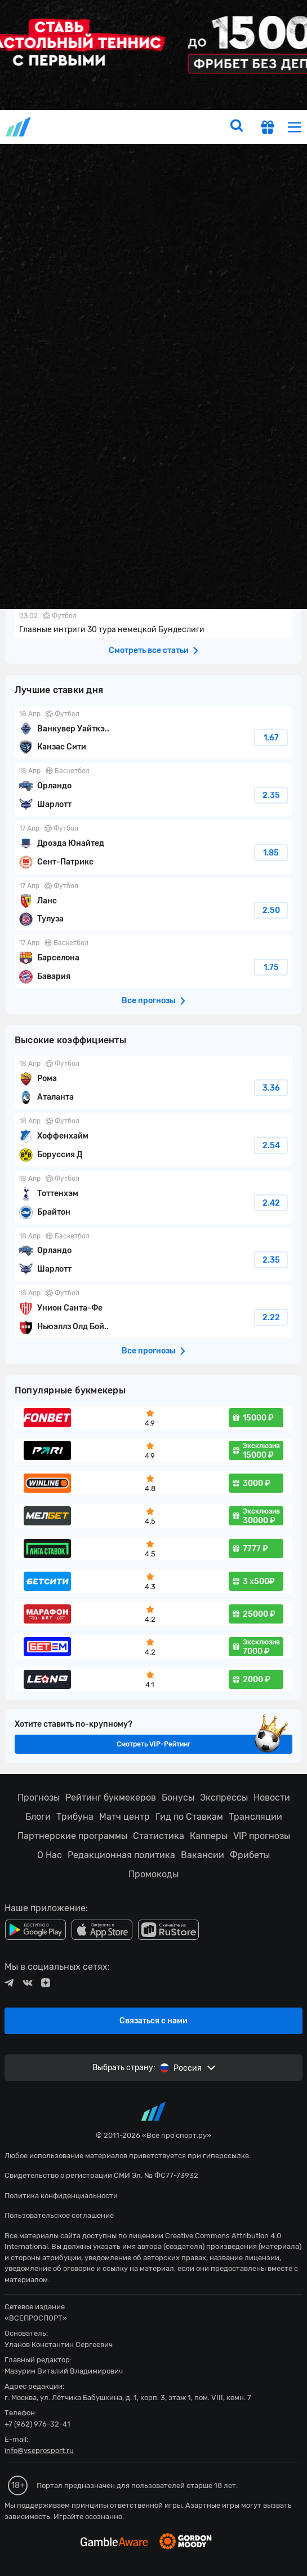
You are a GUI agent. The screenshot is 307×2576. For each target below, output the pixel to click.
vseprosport (19, 126)
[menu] (294, 127)
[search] (236, 127)
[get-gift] (267, 128)
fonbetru (153, 1288)
